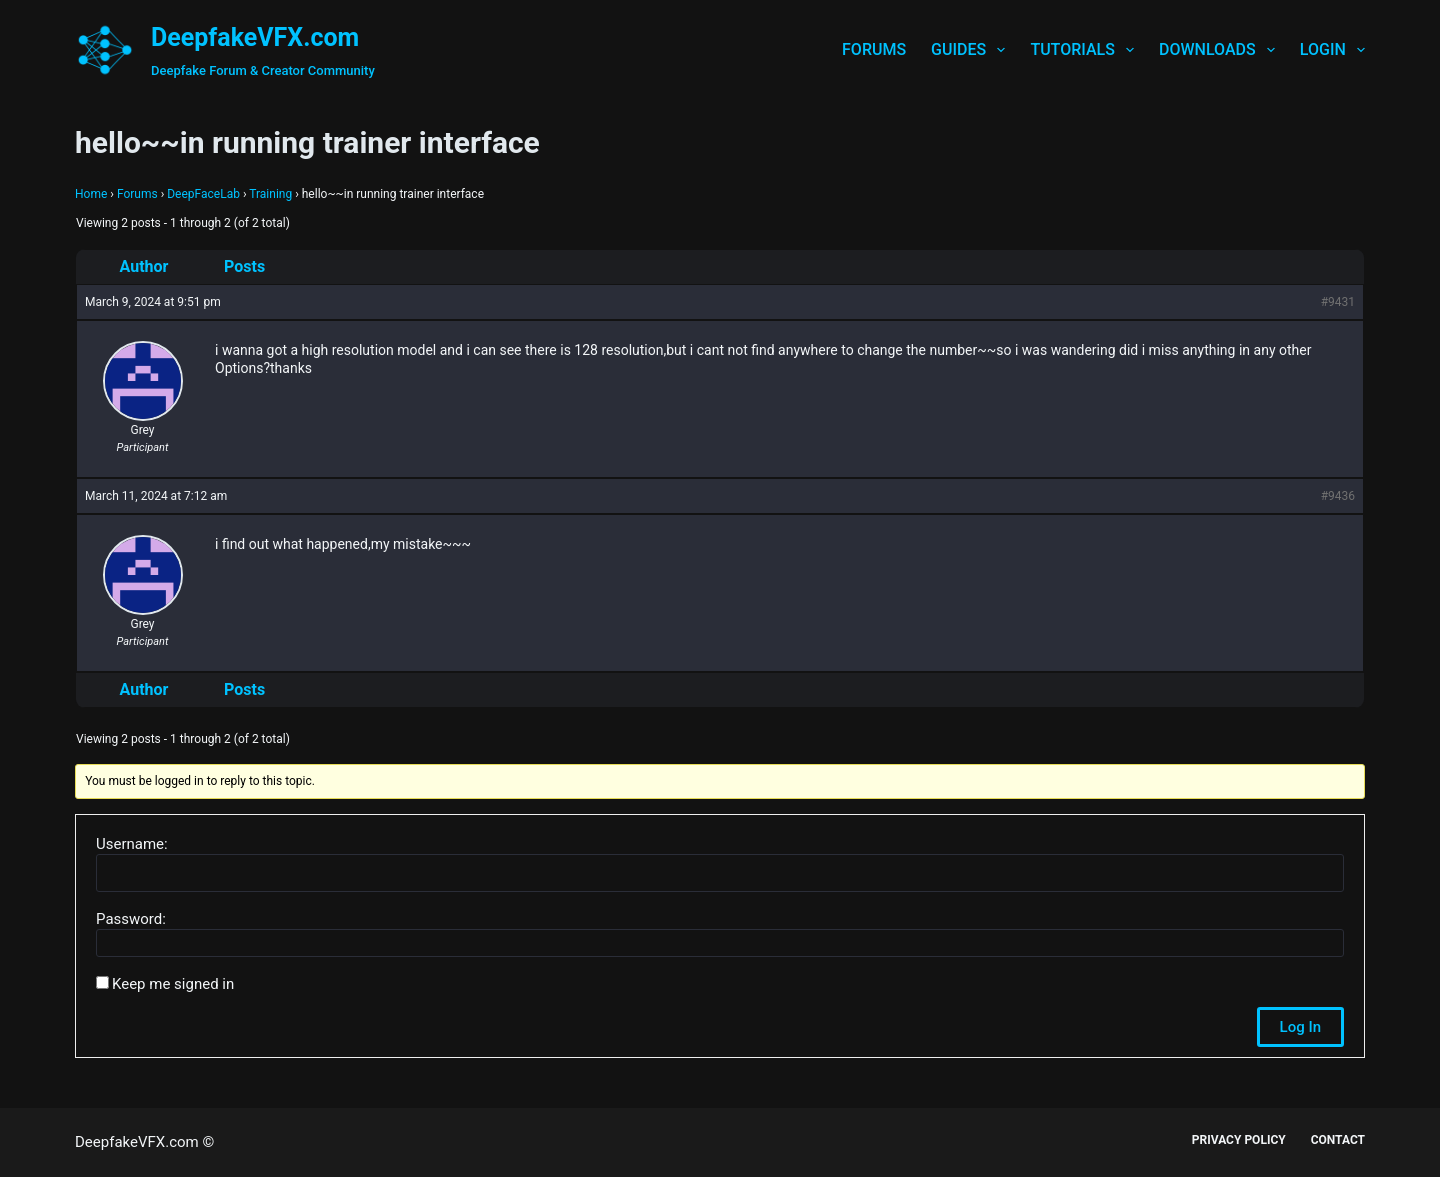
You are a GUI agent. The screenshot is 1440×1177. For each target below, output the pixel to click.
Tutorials (1086, 50)
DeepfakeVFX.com (255, 37)
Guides (972, 50)
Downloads (1221, 50)
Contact (1338, 1140)
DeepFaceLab (203, 194)
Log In (1300, 1027)
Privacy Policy (1239, 1140)
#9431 (1338, 302)
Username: (132, 844)
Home (91, 194)
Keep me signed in (173, 984)
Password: (131, 919)
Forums (874, 49)
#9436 (1338, 496)
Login (1332, 50)
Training (270, 194)
